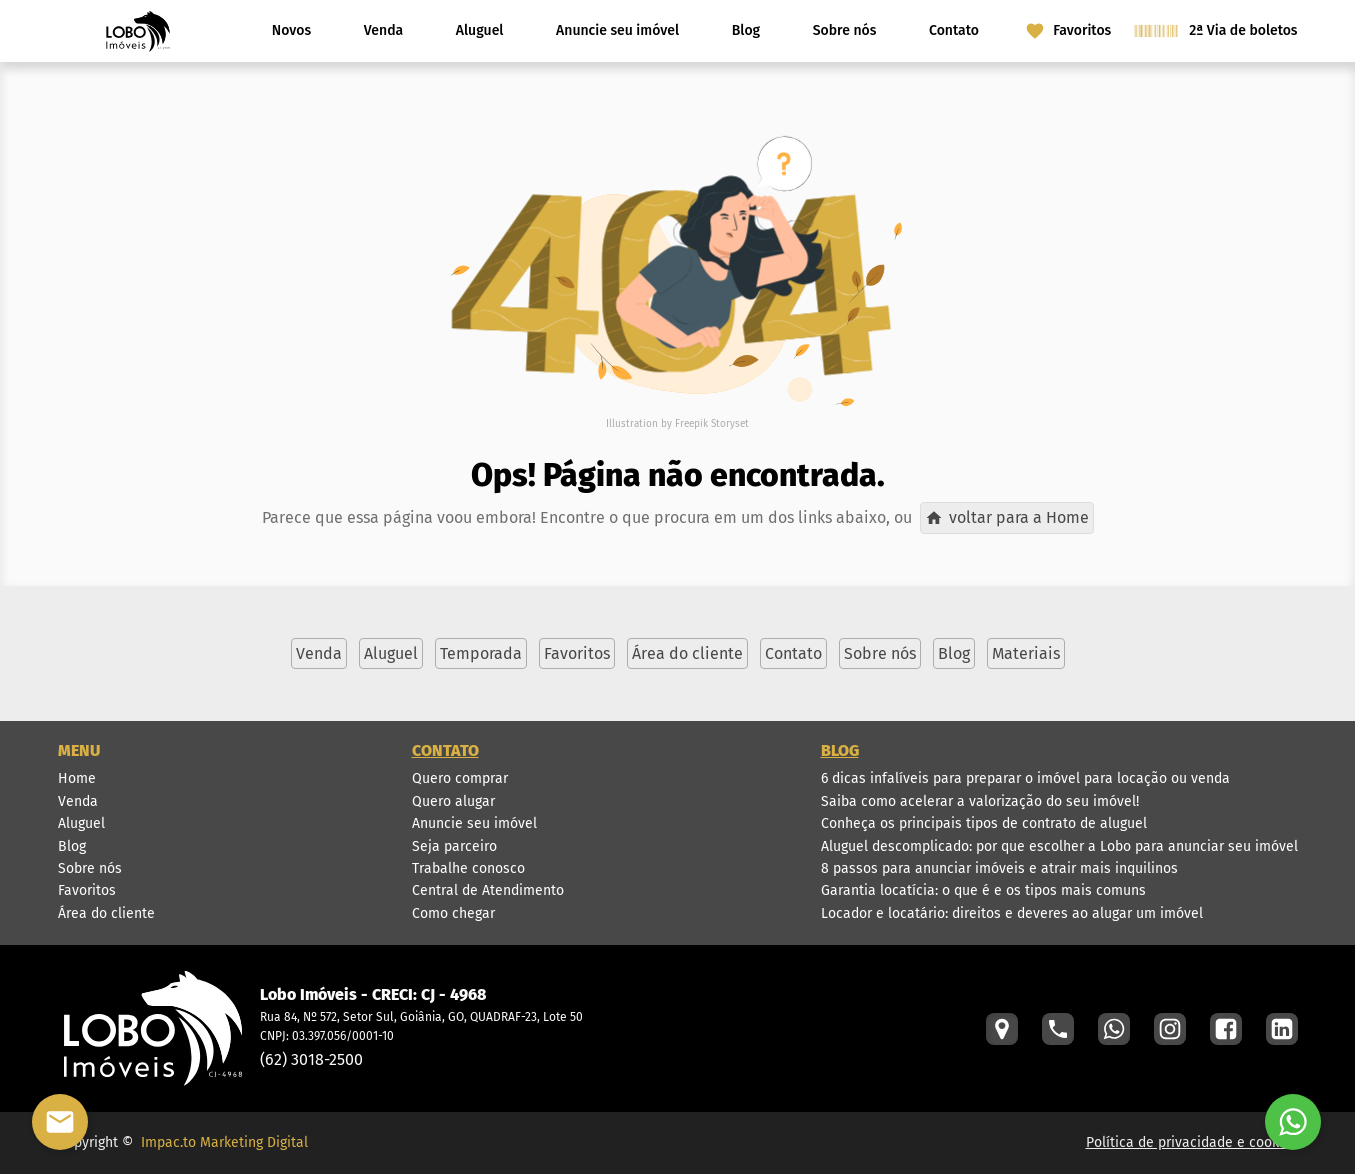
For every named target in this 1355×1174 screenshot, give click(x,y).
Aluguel (480, 30)
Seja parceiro (454, 846)
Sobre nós (845, 30)
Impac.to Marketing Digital (224, 1142)
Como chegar (453, 913)
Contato (954, 30)
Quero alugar (453, 801)
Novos (291, 30)
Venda (383, 30)
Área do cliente (106, 913)
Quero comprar (460, 778)
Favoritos (87, 890)
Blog (746, 30)
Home (77, 778)
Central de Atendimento (488, 890)
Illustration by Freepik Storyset (677, 424)
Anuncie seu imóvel (617, 30)
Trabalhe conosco (468, 868)
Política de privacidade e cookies (1192, 1142)
